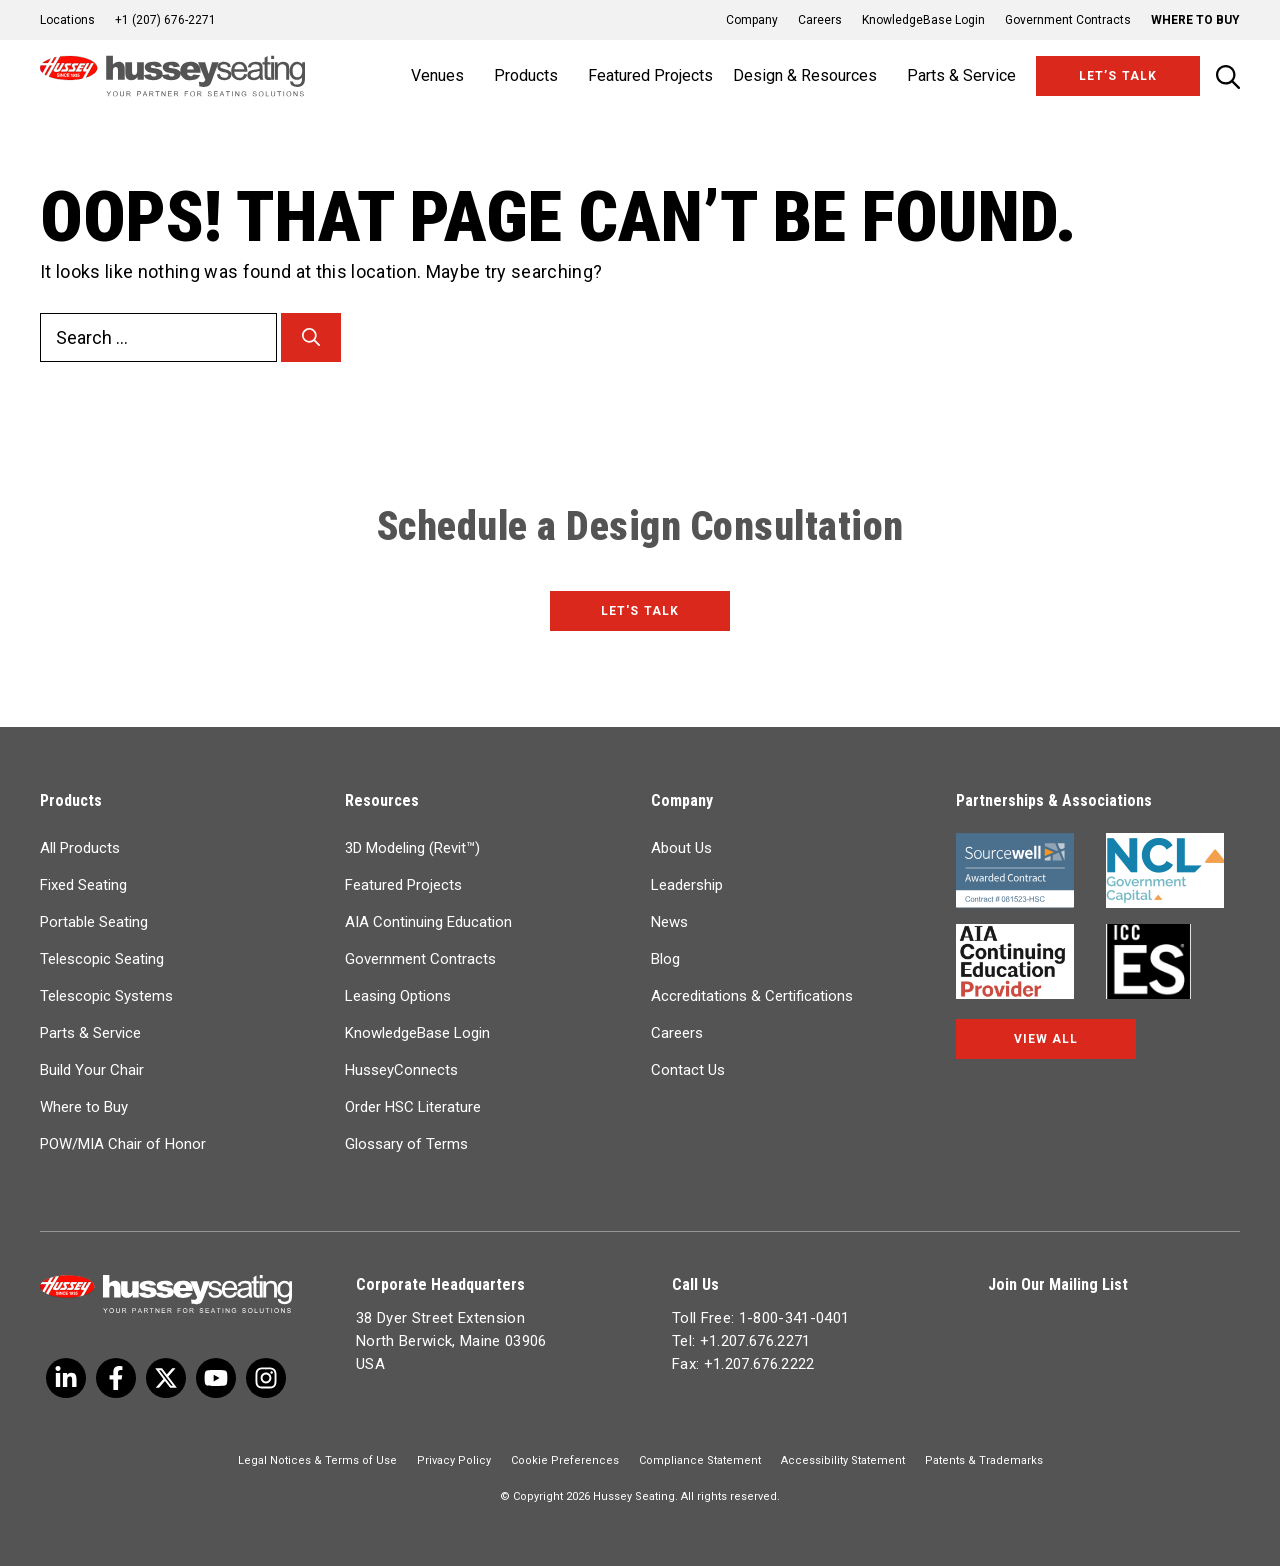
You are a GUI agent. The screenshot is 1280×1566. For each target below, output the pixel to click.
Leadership (687, 885)
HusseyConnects (401, 1070)
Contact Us (688, 1070)
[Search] (311, 337)
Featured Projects (650, 75)
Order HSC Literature (413, 1107)
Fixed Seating (83, 885)
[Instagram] (266, 1378)
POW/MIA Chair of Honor (123, 1144)
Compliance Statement (700, 1460)
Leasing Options (398, 996)
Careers (820, 20)
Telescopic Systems (106, 996)
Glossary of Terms (406, 1144)
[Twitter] (66, 1378)
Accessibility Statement (843, 1460)
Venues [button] (437, 75)
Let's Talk (639, 611)
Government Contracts (1068, 20)
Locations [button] (67, 20)
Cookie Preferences (565, 1460)
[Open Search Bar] (1228, 76)
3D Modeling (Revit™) (412, 848)
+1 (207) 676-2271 (165, 20)
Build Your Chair (92, 1070)
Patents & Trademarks (984, 1460)
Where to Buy (1195, 20)
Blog (665, 959)
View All (1046, 1039)
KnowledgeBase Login (923, 20)
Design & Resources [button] (805, 75)
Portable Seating (94, 922)
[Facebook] (116, 1378)
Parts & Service (90, 1033)
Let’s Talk (1117, 76)
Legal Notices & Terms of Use (317, 1460)
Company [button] (752, 20)
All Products (80, 848)
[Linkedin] (216, 1378)
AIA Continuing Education (428, 922)
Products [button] (526, 75)
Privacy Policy (454, 1460)
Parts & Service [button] (961, 75)
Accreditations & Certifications (752, 996)
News (669, 922)
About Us (681, 848)
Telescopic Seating (102, 959)
